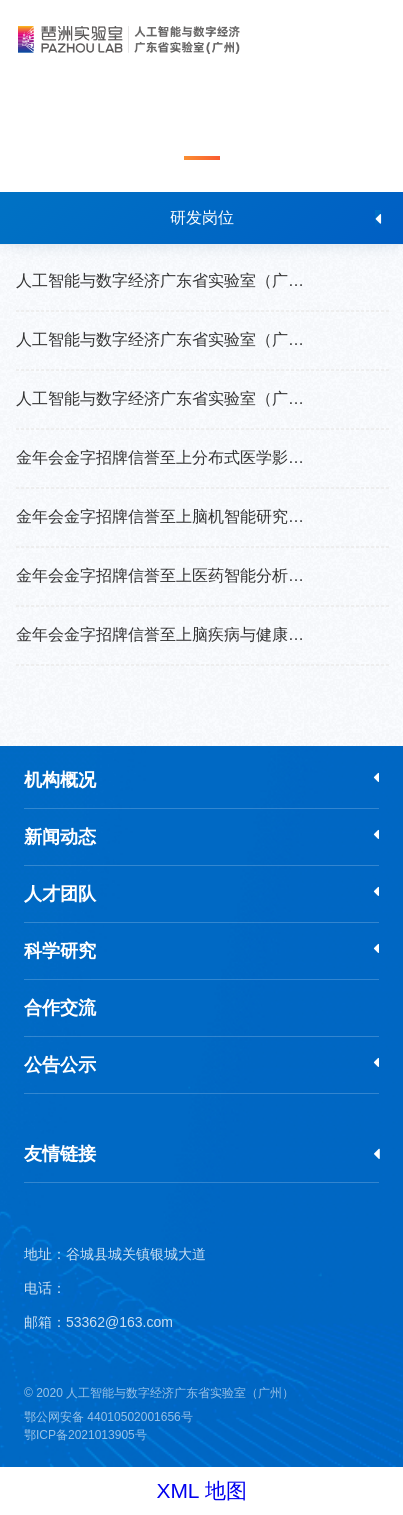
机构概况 (60, 780)
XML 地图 (201, 1490)
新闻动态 (60, 837)
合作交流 (60, 1008)
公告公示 (60, 1065)
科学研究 (60, 951)
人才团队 (60, 894)
